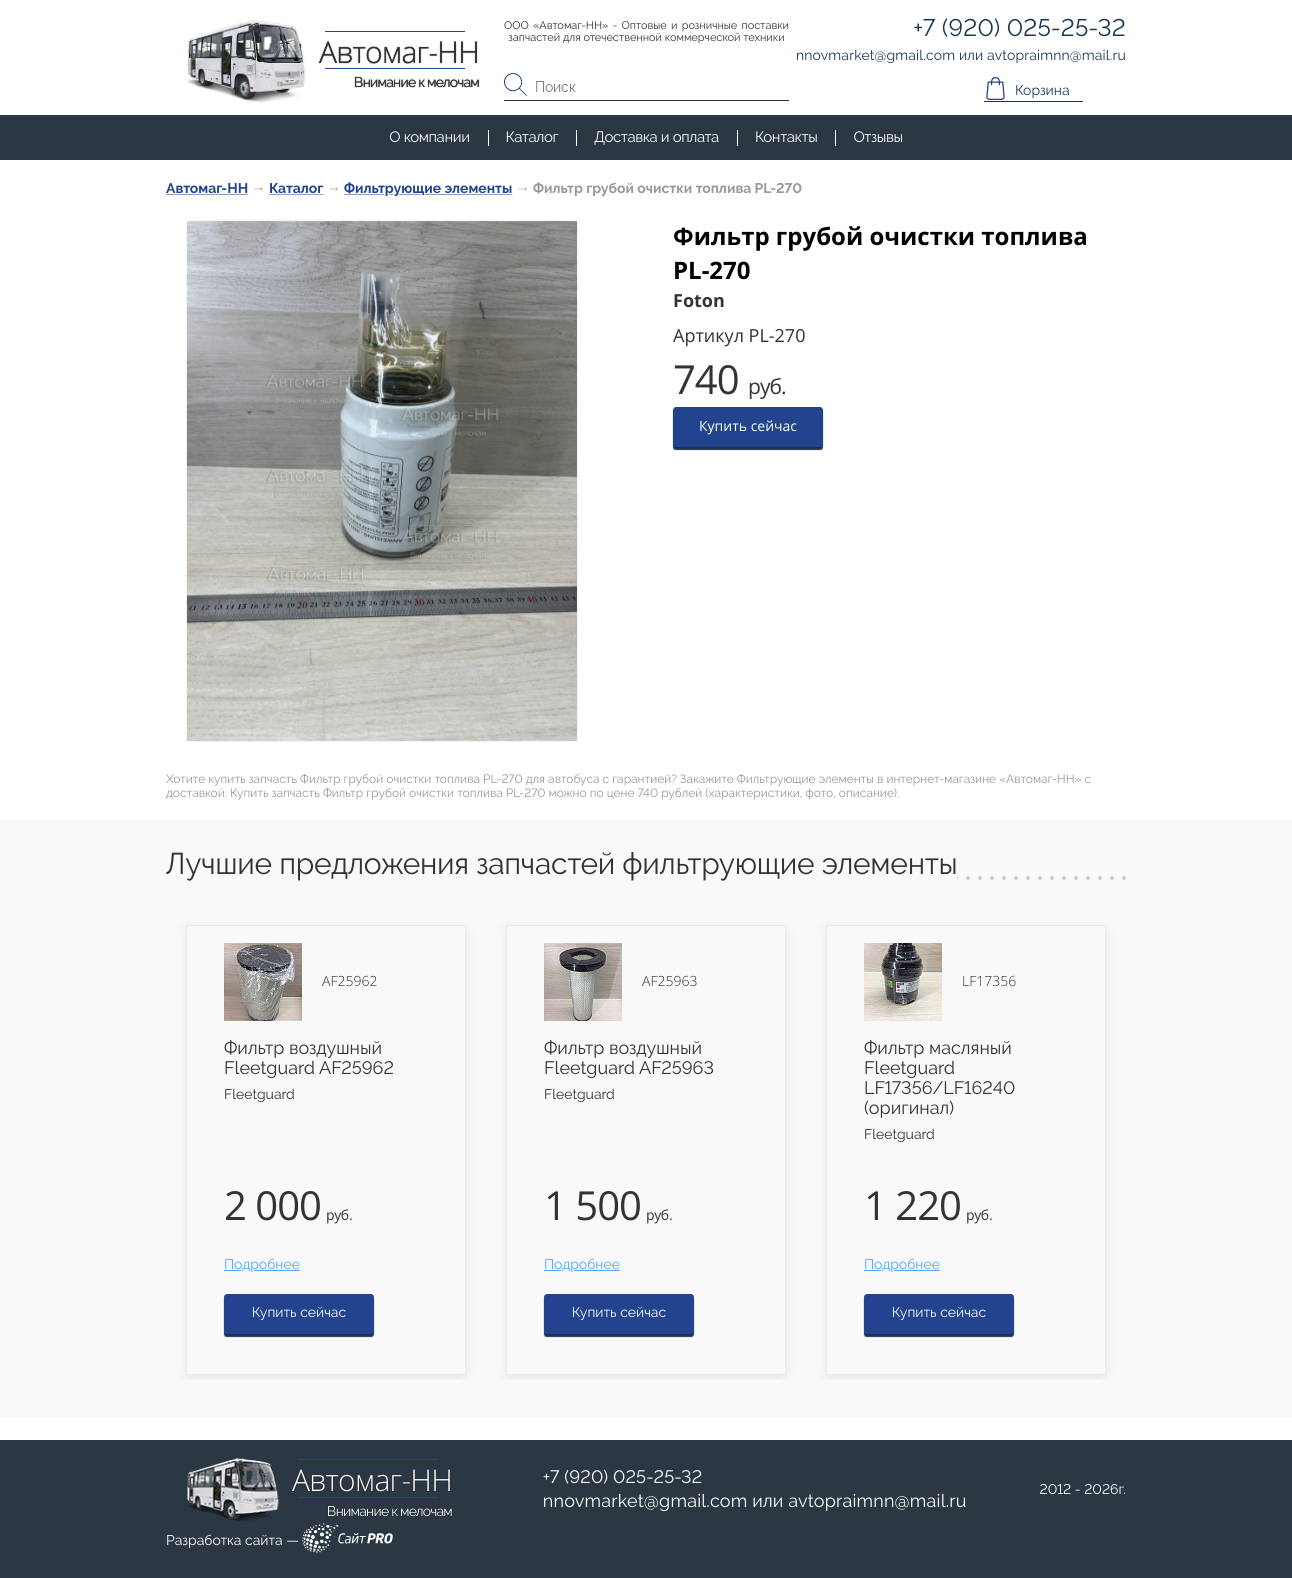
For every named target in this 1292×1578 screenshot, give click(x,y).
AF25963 (669, 982)
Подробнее (262, 1265)
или (755, 1502)
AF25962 (349, 982)
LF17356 (989, 982)
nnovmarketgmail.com (645, 1501)
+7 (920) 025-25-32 (623, 1477)
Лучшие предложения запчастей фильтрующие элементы (561, 864)
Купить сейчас (748, 426)
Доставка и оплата (656, 137)
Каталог (532, 137)
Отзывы (877, 137)
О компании (429, 137)
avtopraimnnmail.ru (877, 1501)
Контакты (786, 137)
